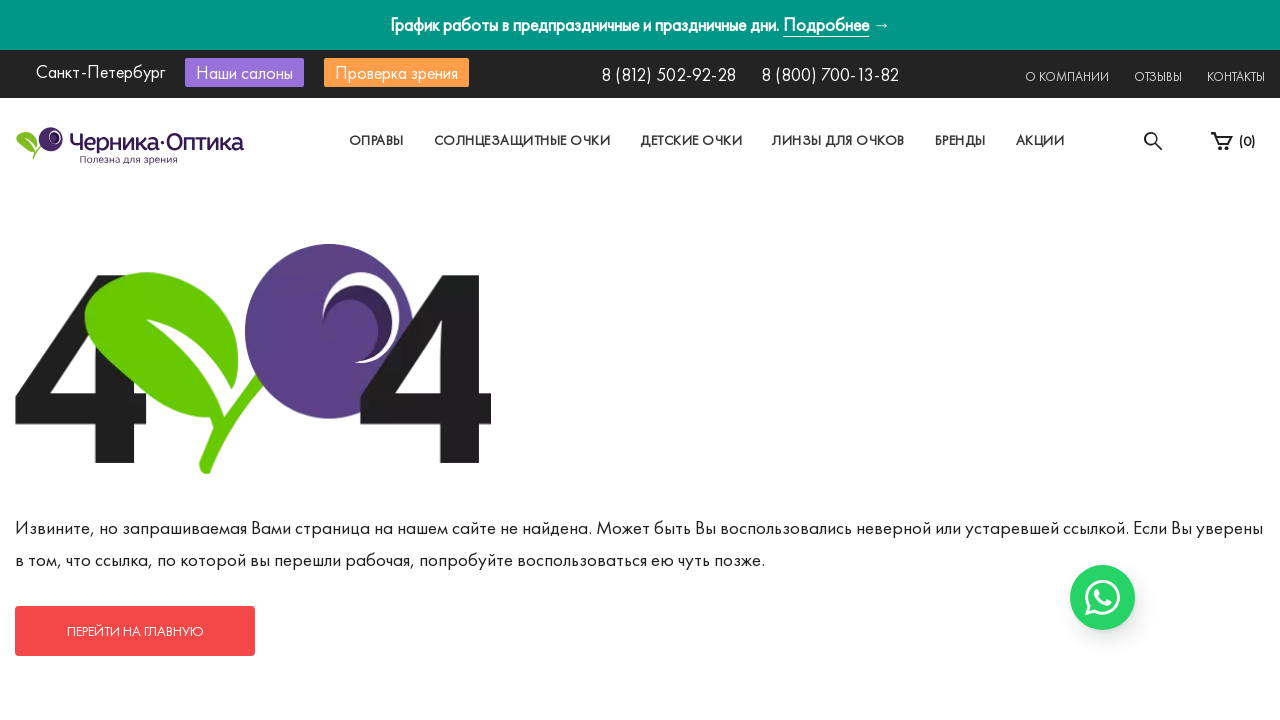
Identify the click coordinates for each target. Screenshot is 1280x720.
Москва (454, 153)
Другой (730, 153)
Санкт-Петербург (593, 153)
